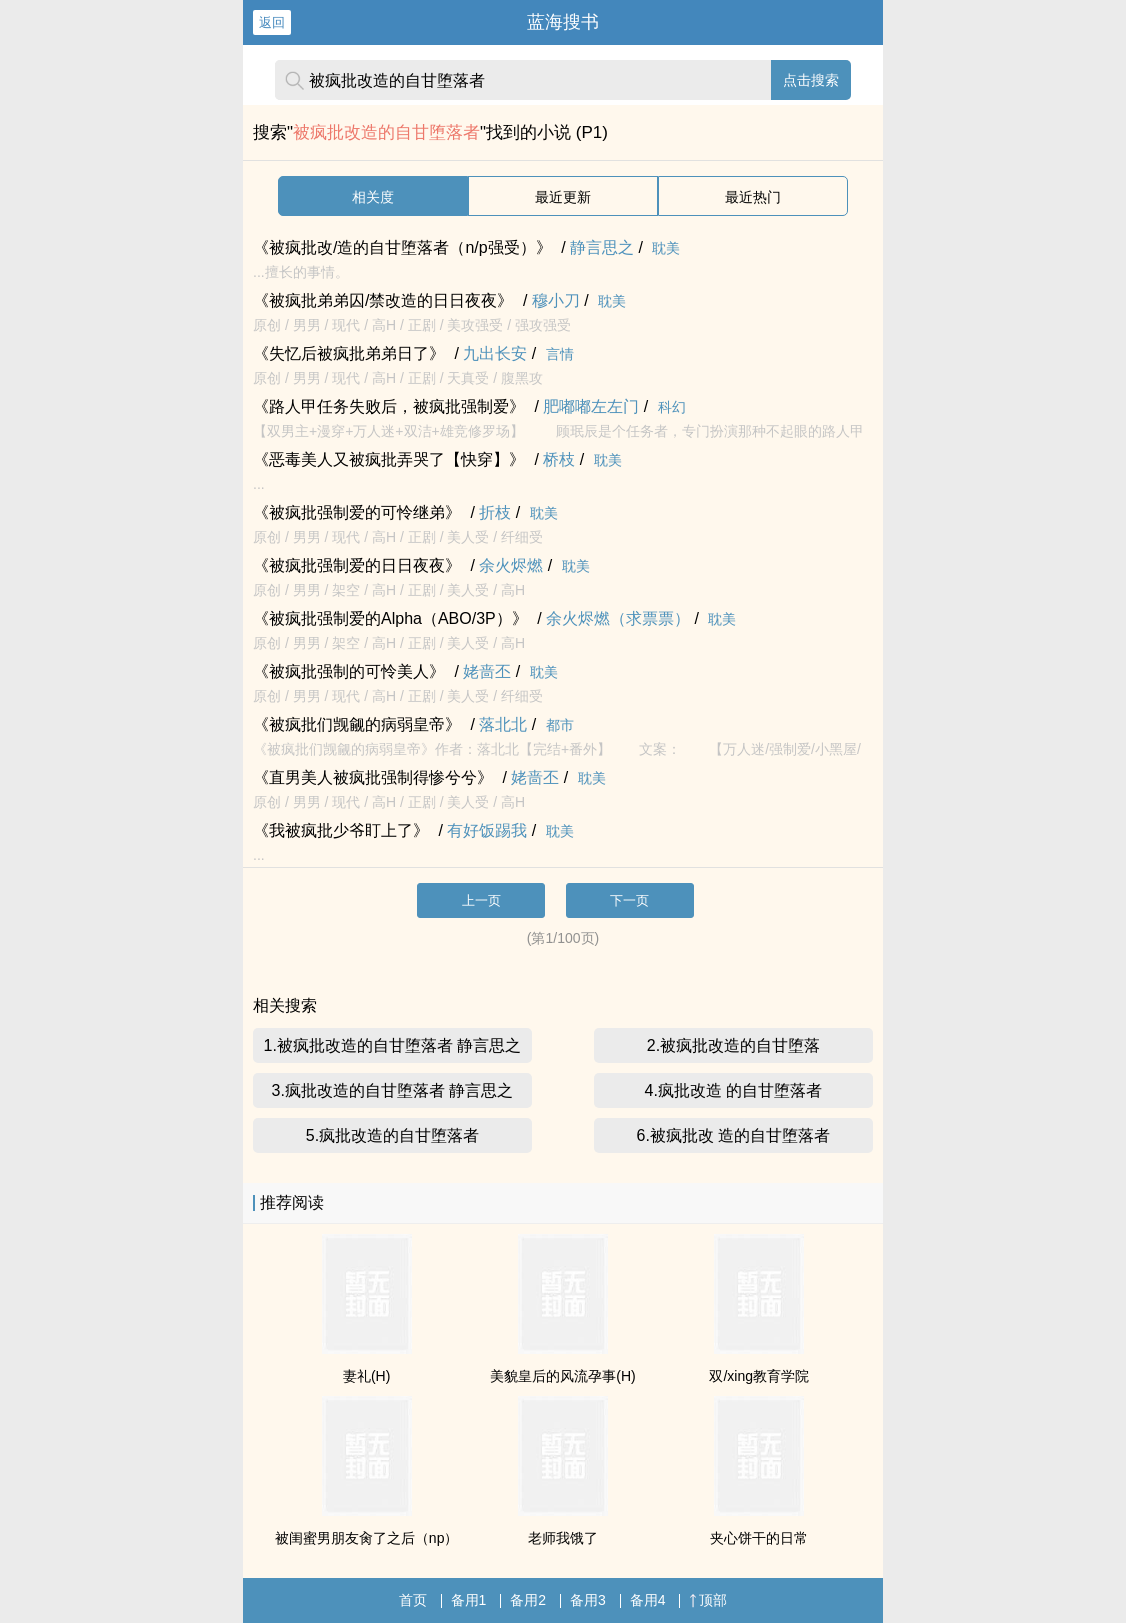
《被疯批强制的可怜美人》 (349, 671)
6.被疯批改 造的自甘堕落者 (734, 1135)
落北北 (503, 724)
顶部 (708, 1600)
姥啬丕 (487, 671)
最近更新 (563, 197)
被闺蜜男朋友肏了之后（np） (367, 1538)
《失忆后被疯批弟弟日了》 (349, 353)
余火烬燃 (511, 565)
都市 (560, 725)
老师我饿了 (563, 1538)
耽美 (666, 248)
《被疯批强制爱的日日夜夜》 (357, 565)
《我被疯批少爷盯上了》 (341, 830)
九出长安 (495, 353)
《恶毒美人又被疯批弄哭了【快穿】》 (389, 459)
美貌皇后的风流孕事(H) (562, 1376)
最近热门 (753, 197)
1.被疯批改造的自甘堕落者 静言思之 (393, 1045)
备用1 (469, 1600)
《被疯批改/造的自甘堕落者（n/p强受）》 (402, 247)
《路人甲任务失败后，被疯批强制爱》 (389, 406)
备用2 (528, 1600)
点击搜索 (811, 80)
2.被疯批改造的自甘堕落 (733, 1045)
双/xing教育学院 (759, 1376)
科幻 (672, 407)
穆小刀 (556, 300)
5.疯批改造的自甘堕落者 (392, 1135)
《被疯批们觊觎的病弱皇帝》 (357, 724)
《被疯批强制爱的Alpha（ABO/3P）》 (390, 618)
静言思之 (602, 247)
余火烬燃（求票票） (618, 618)
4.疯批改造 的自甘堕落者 (734, 1090)
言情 (560, 354)
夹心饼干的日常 (759, 1538)
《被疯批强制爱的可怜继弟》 (357, 512)
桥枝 (559, 459)
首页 (413, 1600)
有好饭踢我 (487, 830)
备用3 (588, 1600)
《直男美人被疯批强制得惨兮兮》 (373, 777)
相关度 (373, 197)
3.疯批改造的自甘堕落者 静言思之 (393, 1090)
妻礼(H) (366, 1376)
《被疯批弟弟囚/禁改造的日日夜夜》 (383, 300)
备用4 (648, 1600)
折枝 (495, 512)
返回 (272, 22)
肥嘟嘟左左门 (591, 406)
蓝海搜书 (563, 22)
